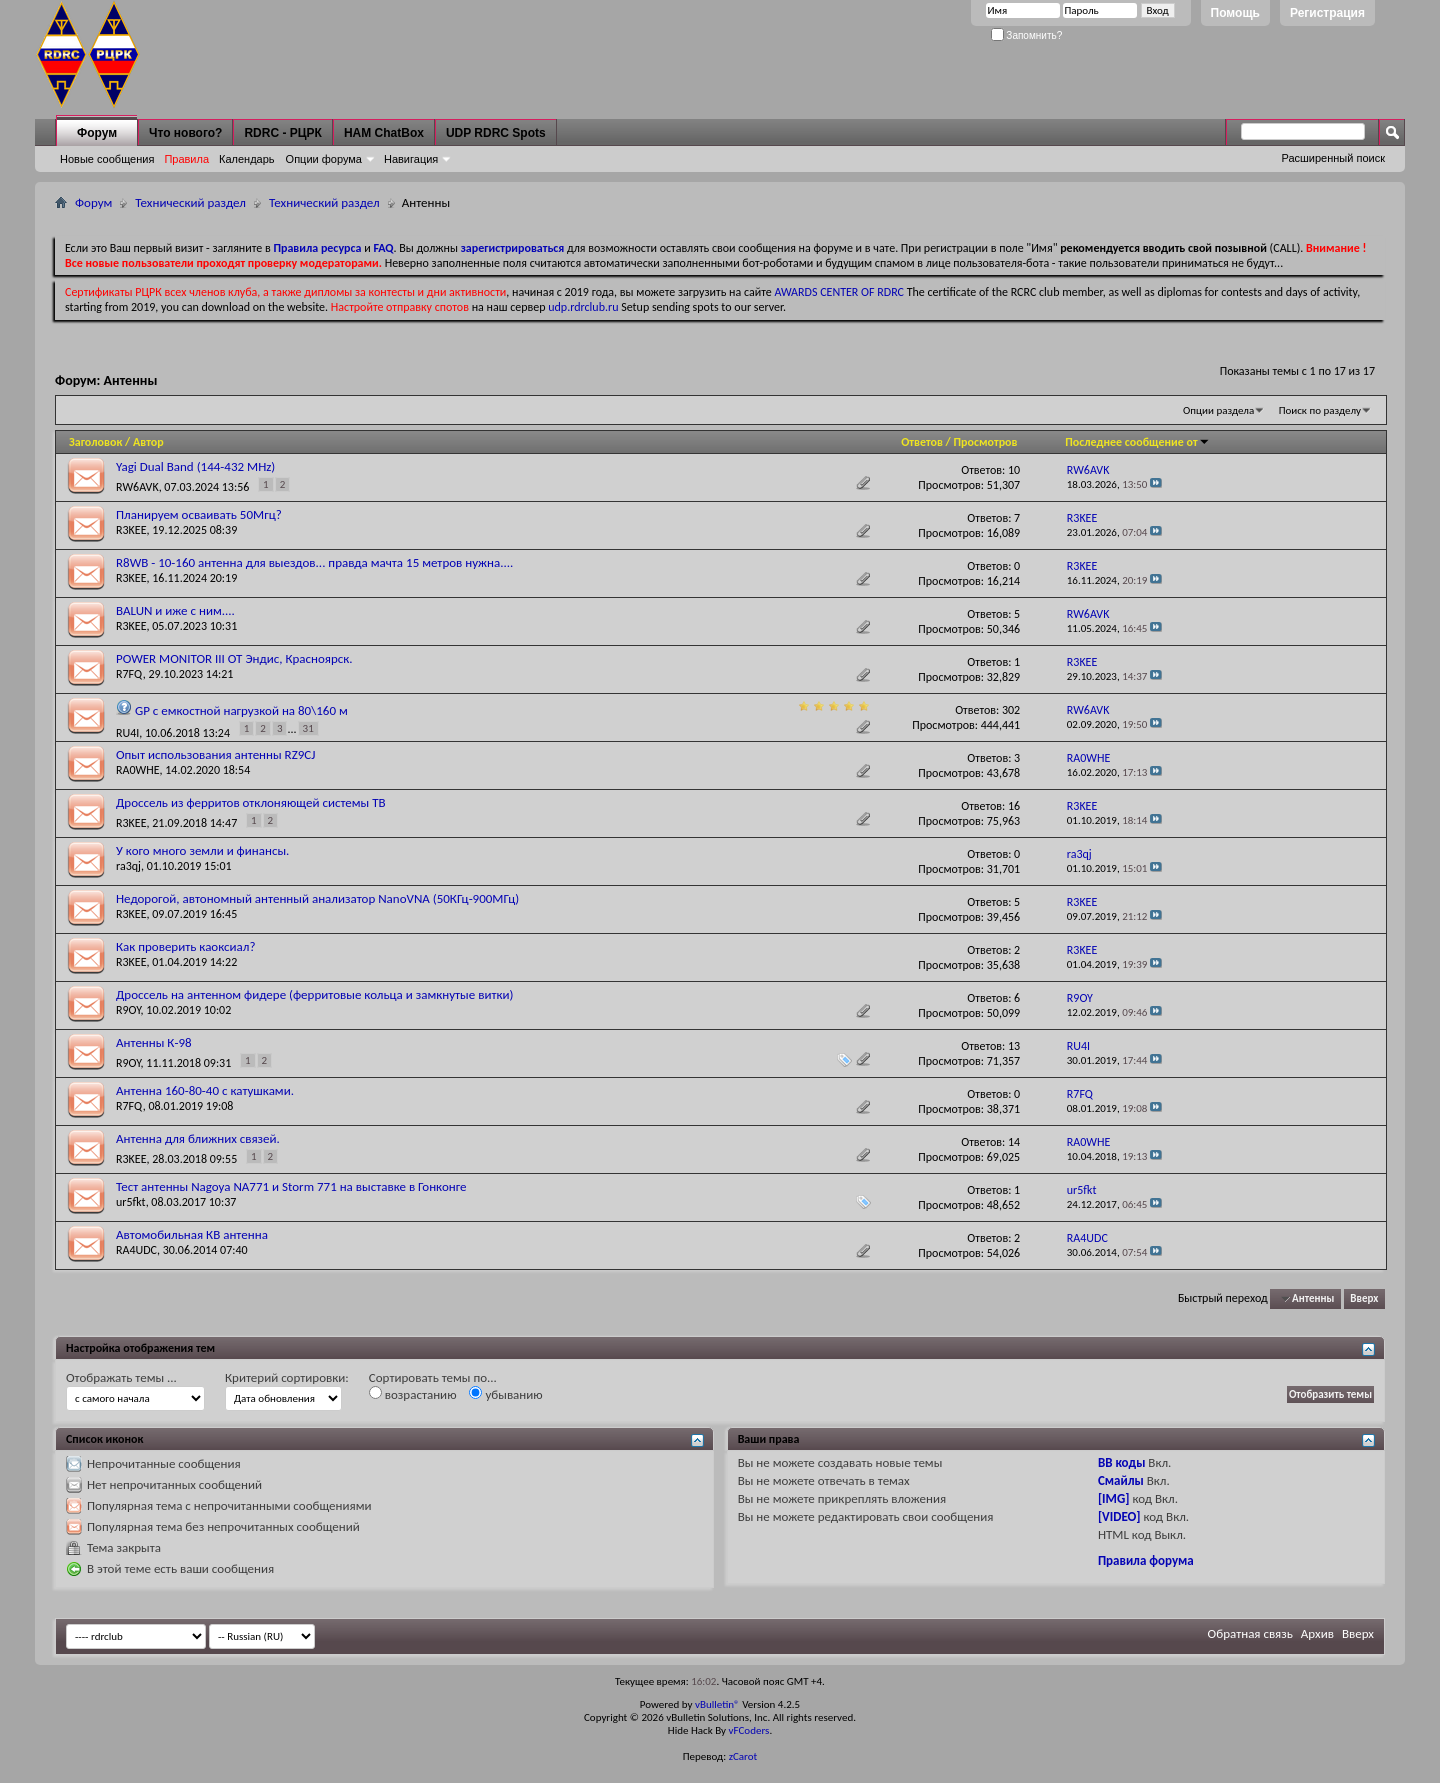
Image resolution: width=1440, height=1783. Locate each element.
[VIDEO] (1119, 1516)
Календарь (247, 159)
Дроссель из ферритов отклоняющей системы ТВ (251, 802)
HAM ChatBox (384, 133)
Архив (1317, 1633)
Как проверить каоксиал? (186, 946)
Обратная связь (1250, 1633)
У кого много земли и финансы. (202, 850)
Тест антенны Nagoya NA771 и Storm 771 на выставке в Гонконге (291, 1186)
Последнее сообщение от (1137, 442)
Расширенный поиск (1333, 158)
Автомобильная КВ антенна (192, 1234)
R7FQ (129, 674)
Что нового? (185, 133)
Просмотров (985, 442)
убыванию (505, 1394)
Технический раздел (190, 202)
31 (308, 728)
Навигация (411, 159)
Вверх (1364, 1298)
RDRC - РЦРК (282, 133)
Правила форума (1146, 1560)
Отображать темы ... (121, 1377)
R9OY (128, 1010)
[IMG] (1114, 1498)
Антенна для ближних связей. (198, 1138)
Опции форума (324, 159)
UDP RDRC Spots (496, 133)
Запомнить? (1027, 35)
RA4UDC (136, 1250)
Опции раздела (1218, 410)
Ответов (922, 442)
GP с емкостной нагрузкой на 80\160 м (241, 710)
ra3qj (128, 866)
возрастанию (413, 1394)
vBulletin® (717, 1704)
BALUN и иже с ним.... (175, 610)
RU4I (127, 733)
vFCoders (749, 1730)
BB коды (1122, 1462)
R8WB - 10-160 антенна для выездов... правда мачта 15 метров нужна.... (314, 562)
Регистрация (1327, 13)
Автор (148, 442)
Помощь (1235, 13)
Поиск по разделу (1320, 410)
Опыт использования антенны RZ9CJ (216, 754)
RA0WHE (138, 770)
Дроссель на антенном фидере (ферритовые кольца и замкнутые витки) (314, 994)
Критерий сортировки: (287, 1377)
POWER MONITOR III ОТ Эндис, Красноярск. (234, 658)
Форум (97, 133)
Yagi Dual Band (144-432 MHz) (195, 466)
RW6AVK (137, 487)
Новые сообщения (107, 159)
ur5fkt (131, 1202)
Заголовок (95, 442)
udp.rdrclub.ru (583, 307)
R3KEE (131, 530)
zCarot (743, 1756)
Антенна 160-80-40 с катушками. (205, 1090)
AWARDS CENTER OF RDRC (839, 292)
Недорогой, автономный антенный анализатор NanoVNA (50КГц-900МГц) (317, 898)
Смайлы (1121, 1480)
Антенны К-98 (154, 1042)
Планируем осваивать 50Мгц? (199, 514)
